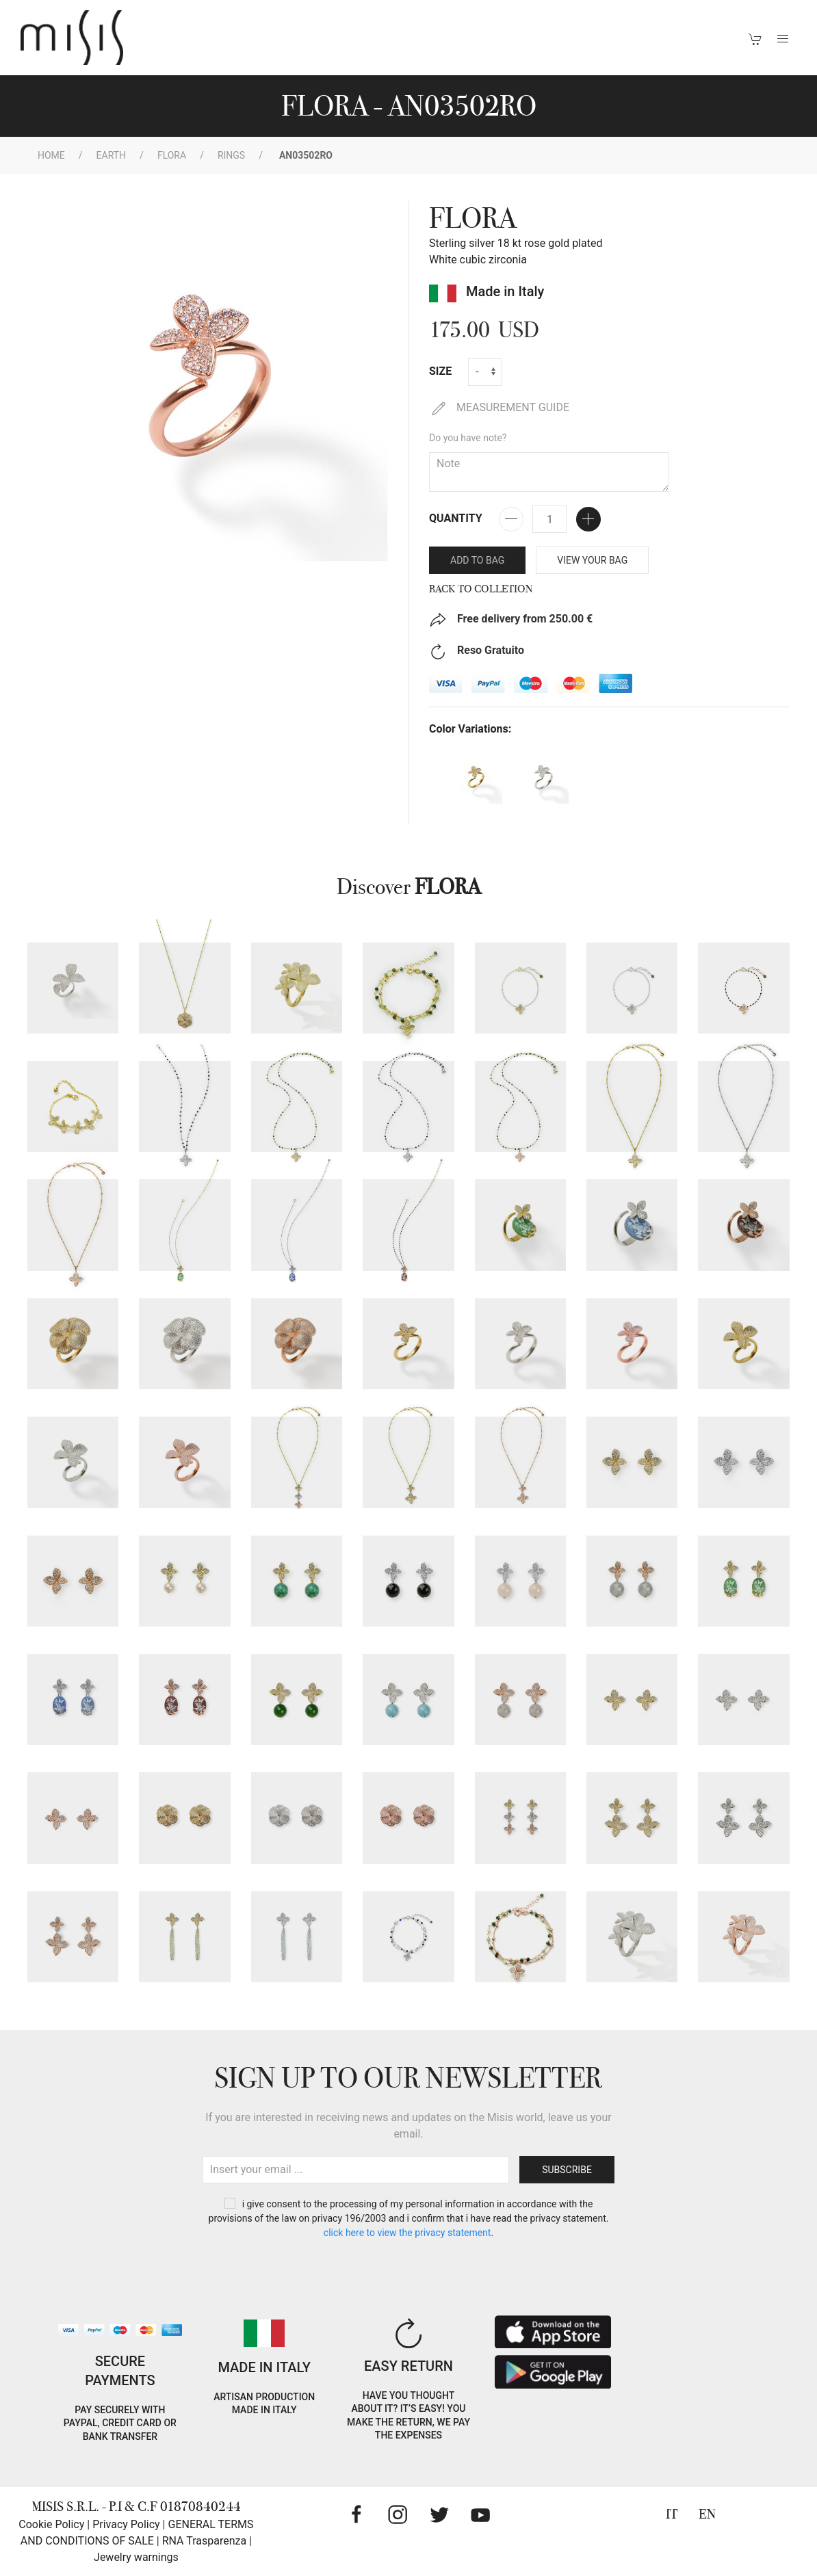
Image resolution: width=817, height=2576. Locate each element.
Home (51, 155)
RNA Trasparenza (204, 2540)
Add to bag (477, 560)
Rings (231, 155)
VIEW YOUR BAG (592, 560)
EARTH (111, 155)
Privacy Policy (126, 2524)
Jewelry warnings (136, 2557)
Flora (171, 155)
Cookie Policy (51, 2524)
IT (672, 2514)
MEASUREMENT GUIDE (499, 407)
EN (707, 2514)
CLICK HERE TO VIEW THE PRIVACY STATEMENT (407, 2232)
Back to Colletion (481, 589)
